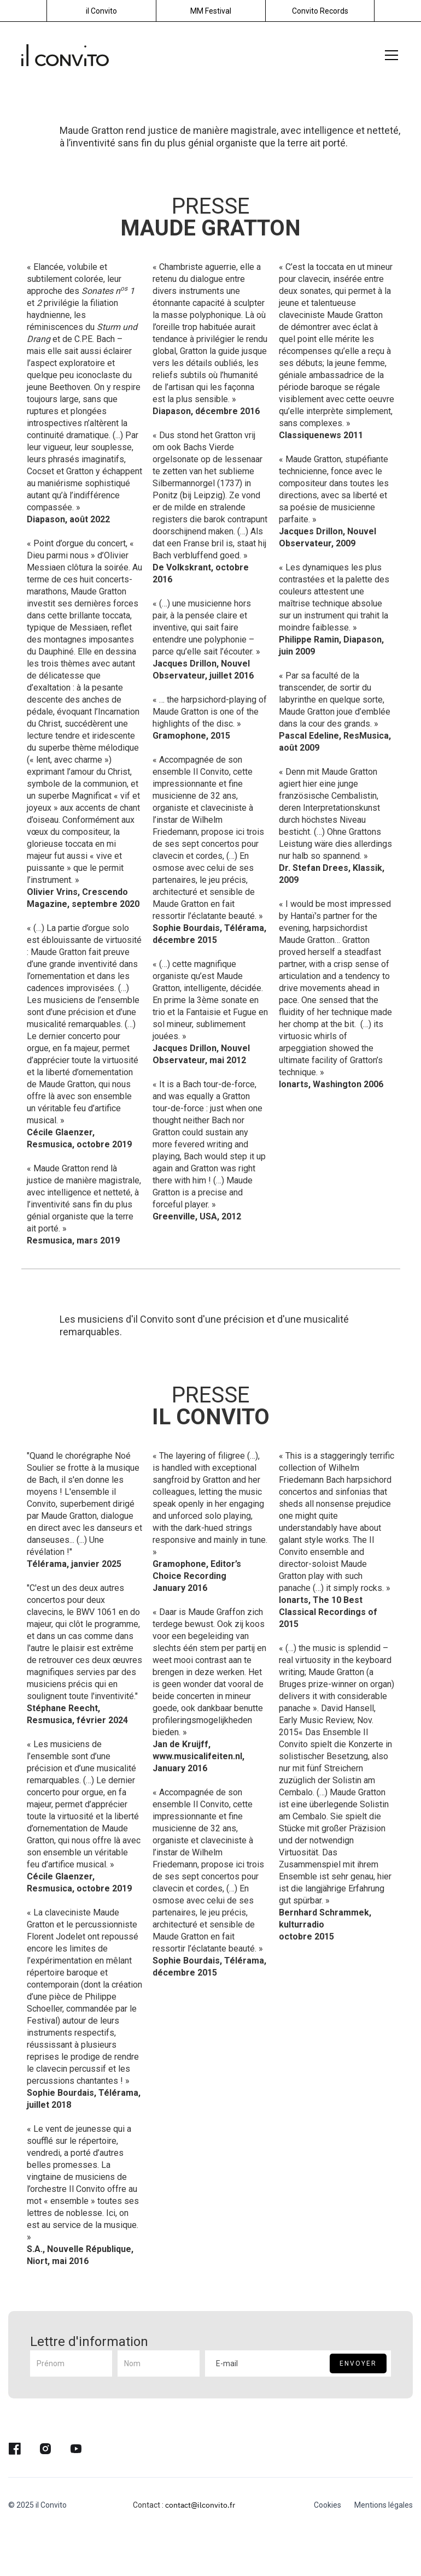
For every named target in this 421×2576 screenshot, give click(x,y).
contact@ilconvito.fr (200, 2505)
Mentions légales (383, 2505)
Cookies (327, 2505)
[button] (389, 55)
